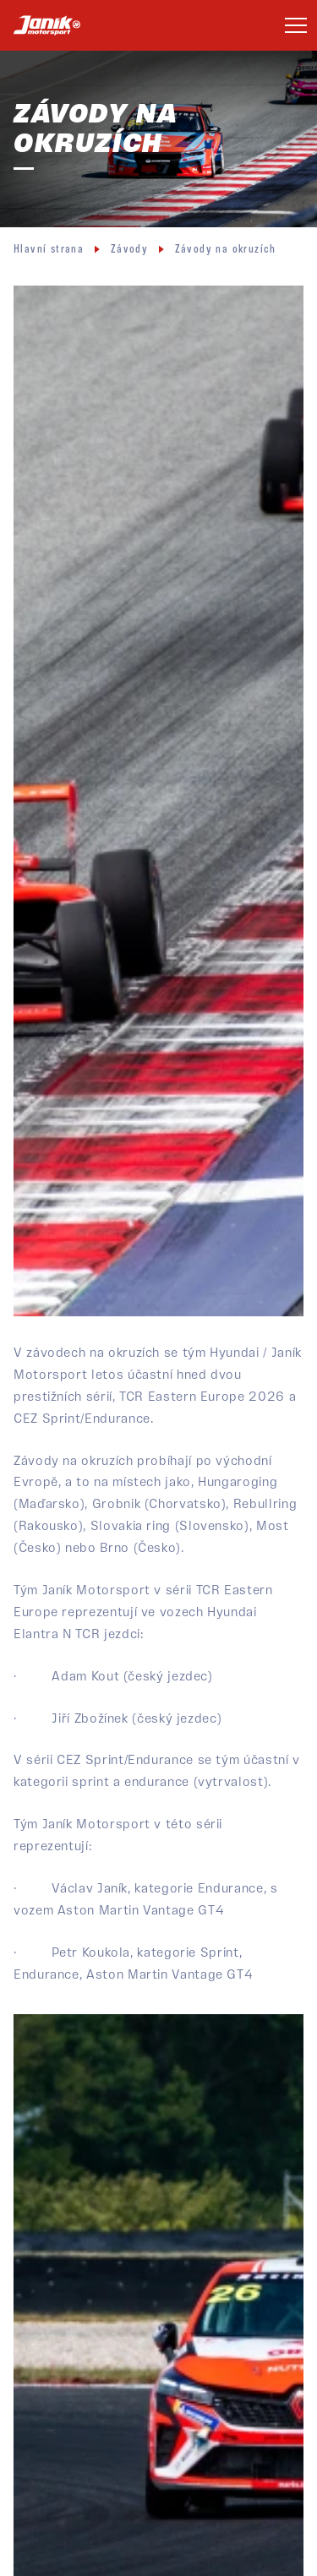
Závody (129, 249)
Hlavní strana (49, 249)
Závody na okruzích (225, 249)
